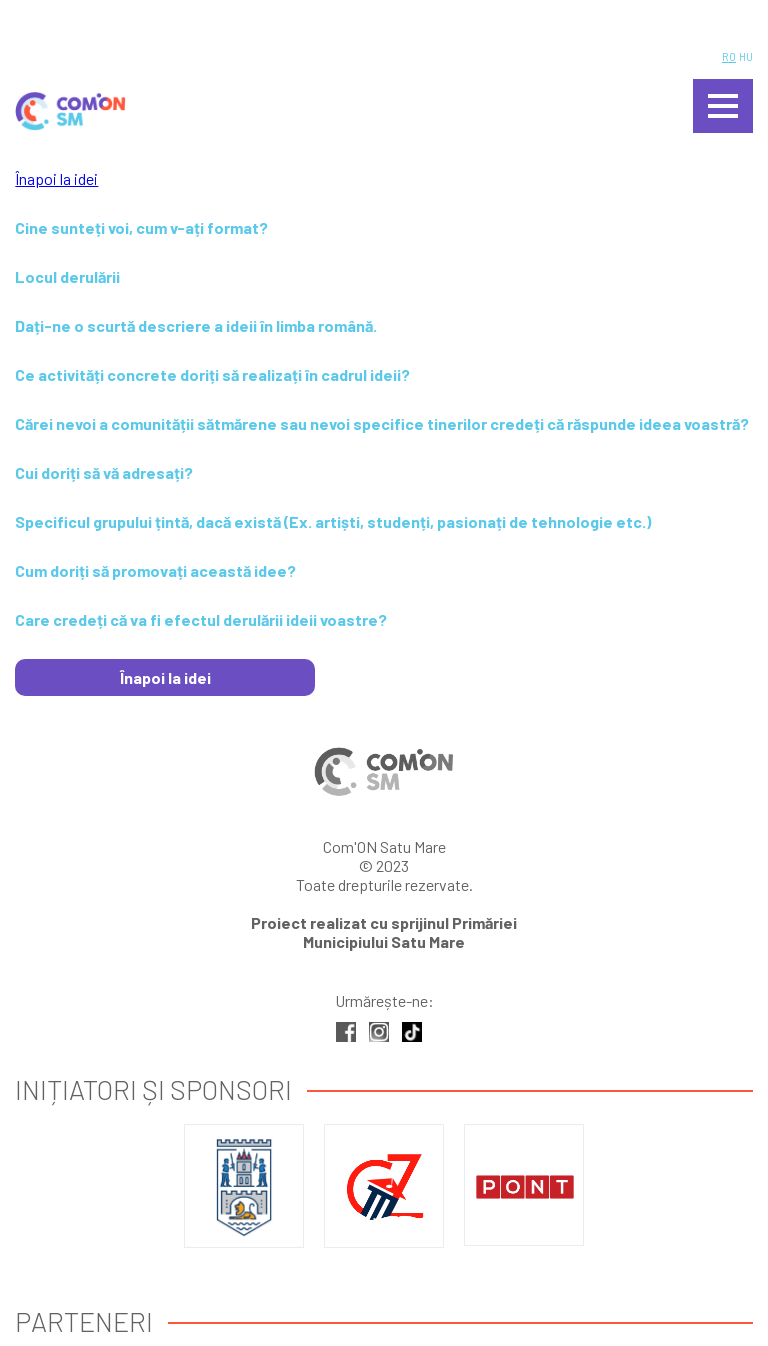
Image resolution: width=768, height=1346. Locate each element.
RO (729, 56)
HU (746, 56)
